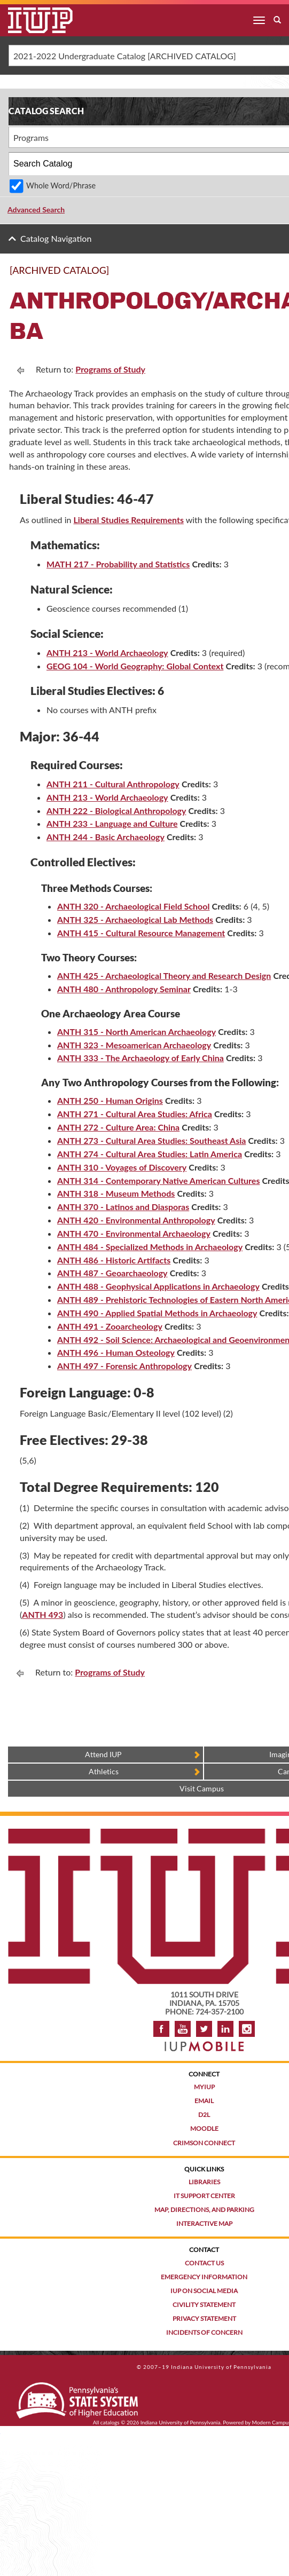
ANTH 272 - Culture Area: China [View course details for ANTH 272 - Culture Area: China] (118, 1127)
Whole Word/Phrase (61, 185)
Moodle (204, 2128)
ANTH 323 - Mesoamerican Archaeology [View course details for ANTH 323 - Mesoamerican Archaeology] (134, 1045)
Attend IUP (103, 1754)
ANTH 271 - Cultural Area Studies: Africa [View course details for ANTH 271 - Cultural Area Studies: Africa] (134, 1114)
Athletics (104, 1771)
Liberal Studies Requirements (129, 520)
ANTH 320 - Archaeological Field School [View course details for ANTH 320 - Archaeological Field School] (133, 906)
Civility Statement (204, 2305)
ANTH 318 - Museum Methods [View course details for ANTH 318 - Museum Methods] (116, 1193)
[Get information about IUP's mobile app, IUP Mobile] (204, 2043)
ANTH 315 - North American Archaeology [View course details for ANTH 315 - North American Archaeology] (136, 1031)
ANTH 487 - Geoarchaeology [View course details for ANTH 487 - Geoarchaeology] (112, 1273)
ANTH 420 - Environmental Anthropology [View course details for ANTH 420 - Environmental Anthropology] (136, 1220)
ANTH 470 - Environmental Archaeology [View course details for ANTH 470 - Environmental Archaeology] (133, 1233)
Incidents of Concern (204, 2332)
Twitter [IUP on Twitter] (204, 2029)
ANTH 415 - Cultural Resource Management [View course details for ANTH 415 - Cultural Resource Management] (141, 933)
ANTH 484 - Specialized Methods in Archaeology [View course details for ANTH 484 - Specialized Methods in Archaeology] (150, 1247)
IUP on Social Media (204, 2291)
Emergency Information (204, 2277)
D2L (204, 2115)
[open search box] (277, 20)
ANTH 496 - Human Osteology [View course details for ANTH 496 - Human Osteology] (116, 1352)
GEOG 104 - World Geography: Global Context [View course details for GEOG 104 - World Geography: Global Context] (134, 666)
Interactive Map (204, 2223)
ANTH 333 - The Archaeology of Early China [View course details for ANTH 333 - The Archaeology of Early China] (140, 1058)
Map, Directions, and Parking (204, 2210)
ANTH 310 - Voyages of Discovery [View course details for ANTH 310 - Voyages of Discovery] (121, 1167)
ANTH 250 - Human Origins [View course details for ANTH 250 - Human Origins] (110, 1100)
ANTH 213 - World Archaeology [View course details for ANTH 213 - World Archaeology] (107, 652)
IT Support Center (204, 2196)
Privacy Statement (204, 2318)
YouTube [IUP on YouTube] (183, 2029)
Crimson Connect (204, 2143)
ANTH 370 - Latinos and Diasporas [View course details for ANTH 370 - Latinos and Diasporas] (123, 1207)
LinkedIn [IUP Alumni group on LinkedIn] (225, 2029)
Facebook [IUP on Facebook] (161, 2029)
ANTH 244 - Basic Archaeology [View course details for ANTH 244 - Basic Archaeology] (105, 837)
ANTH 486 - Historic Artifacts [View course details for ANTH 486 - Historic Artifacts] (113, 1260)
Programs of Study (110, 369)
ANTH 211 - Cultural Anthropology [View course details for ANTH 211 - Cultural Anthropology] (112, 784)
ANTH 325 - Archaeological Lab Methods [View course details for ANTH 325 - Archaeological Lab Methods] (135, 919)
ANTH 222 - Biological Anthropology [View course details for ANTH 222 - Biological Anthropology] (116, 810)
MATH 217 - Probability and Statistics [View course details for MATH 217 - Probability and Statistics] (118, 564)
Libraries (204, 2182)
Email (204, 2101)
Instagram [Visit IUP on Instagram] (247, 2029)
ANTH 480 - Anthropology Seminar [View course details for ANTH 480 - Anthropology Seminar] (124, 989)
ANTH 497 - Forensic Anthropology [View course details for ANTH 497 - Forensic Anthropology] (124, 1366)
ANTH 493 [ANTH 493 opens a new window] (42, 1614)
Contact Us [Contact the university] (204, 2263)
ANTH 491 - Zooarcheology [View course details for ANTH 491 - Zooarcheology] (109, 1326)
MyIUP (204, 2087)
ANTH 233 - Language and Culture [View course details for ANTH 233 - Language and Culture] (111, 823)
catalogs (110, 2422)
